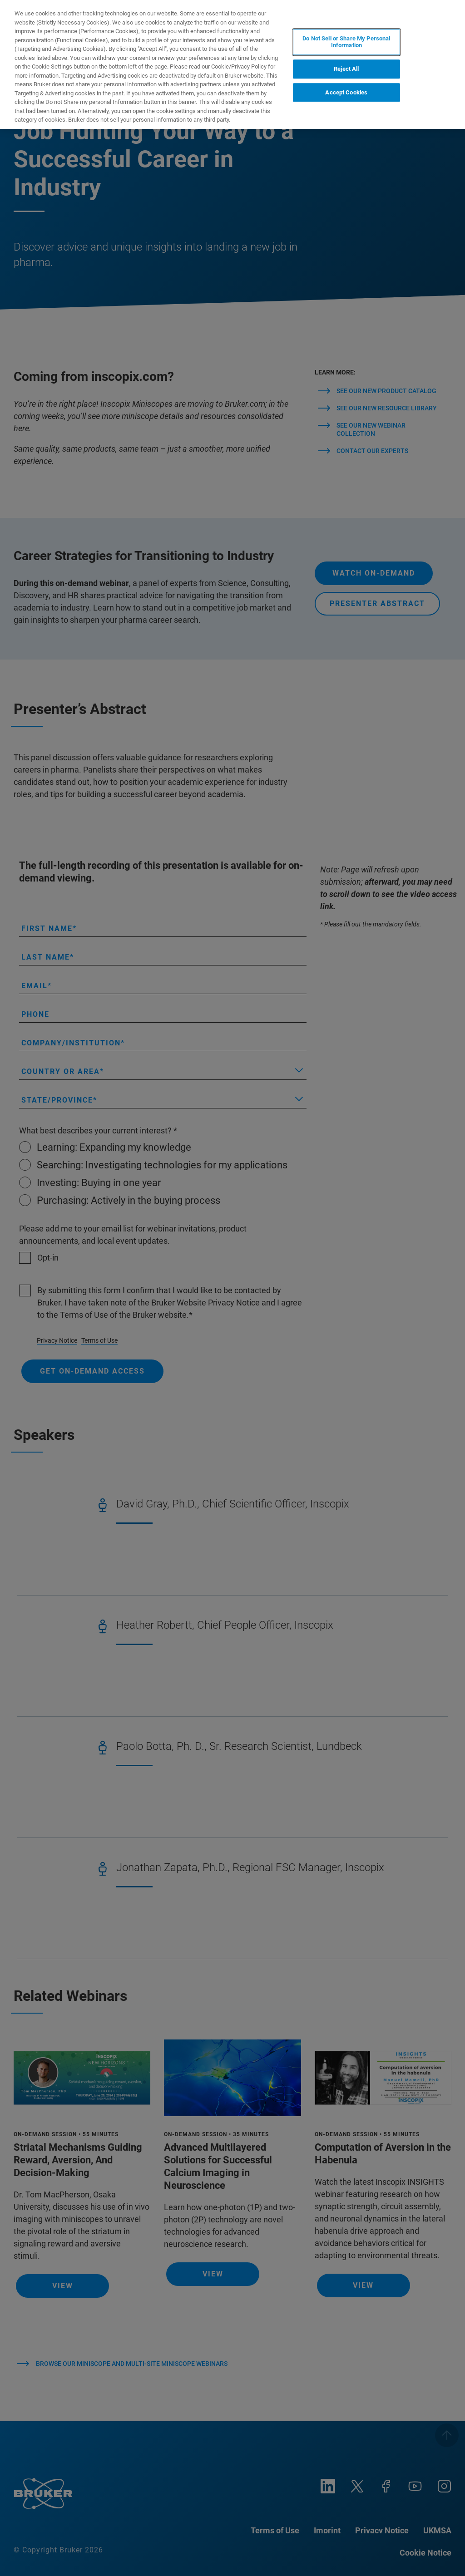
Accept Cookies (346, 92)
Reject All (346, 68)
